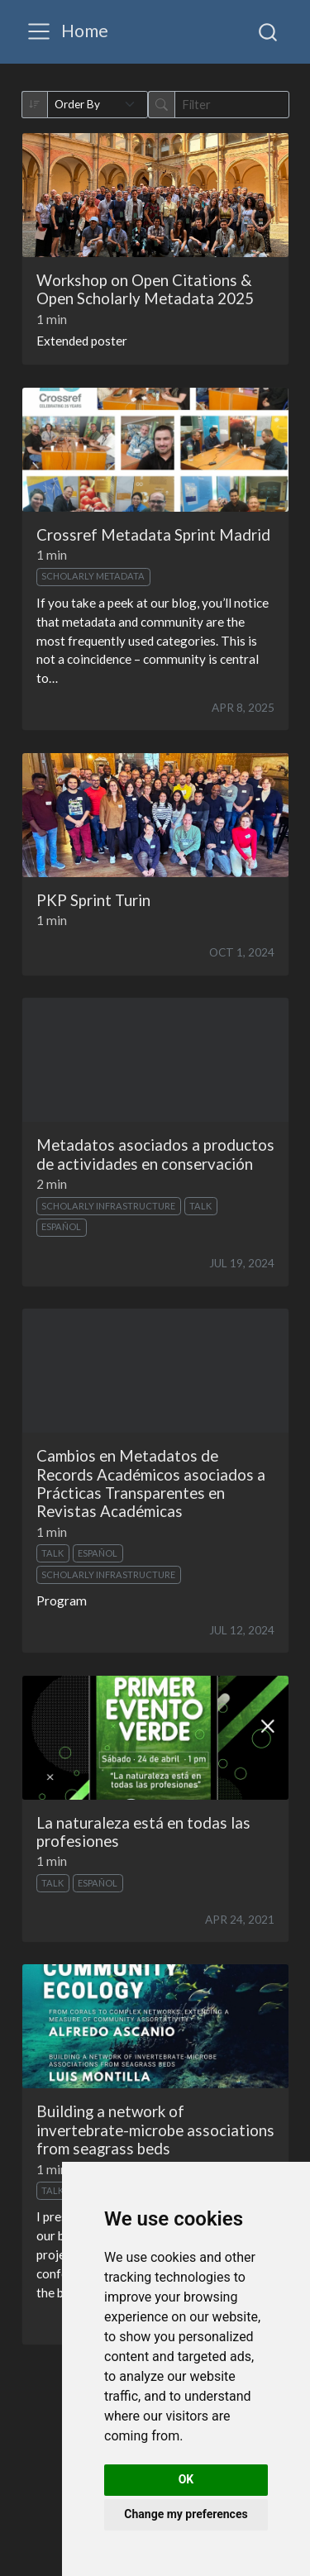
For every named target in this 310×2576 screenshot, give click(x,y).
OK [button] (186, 2479)
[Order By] (97, 104)
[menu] (39, 31)
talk (200, 1205)
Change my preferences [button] (185, 2514)
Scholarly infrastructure (108, 1205)
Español (61, 1226)
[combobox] (268, 31)
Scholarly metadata (93, 575)
